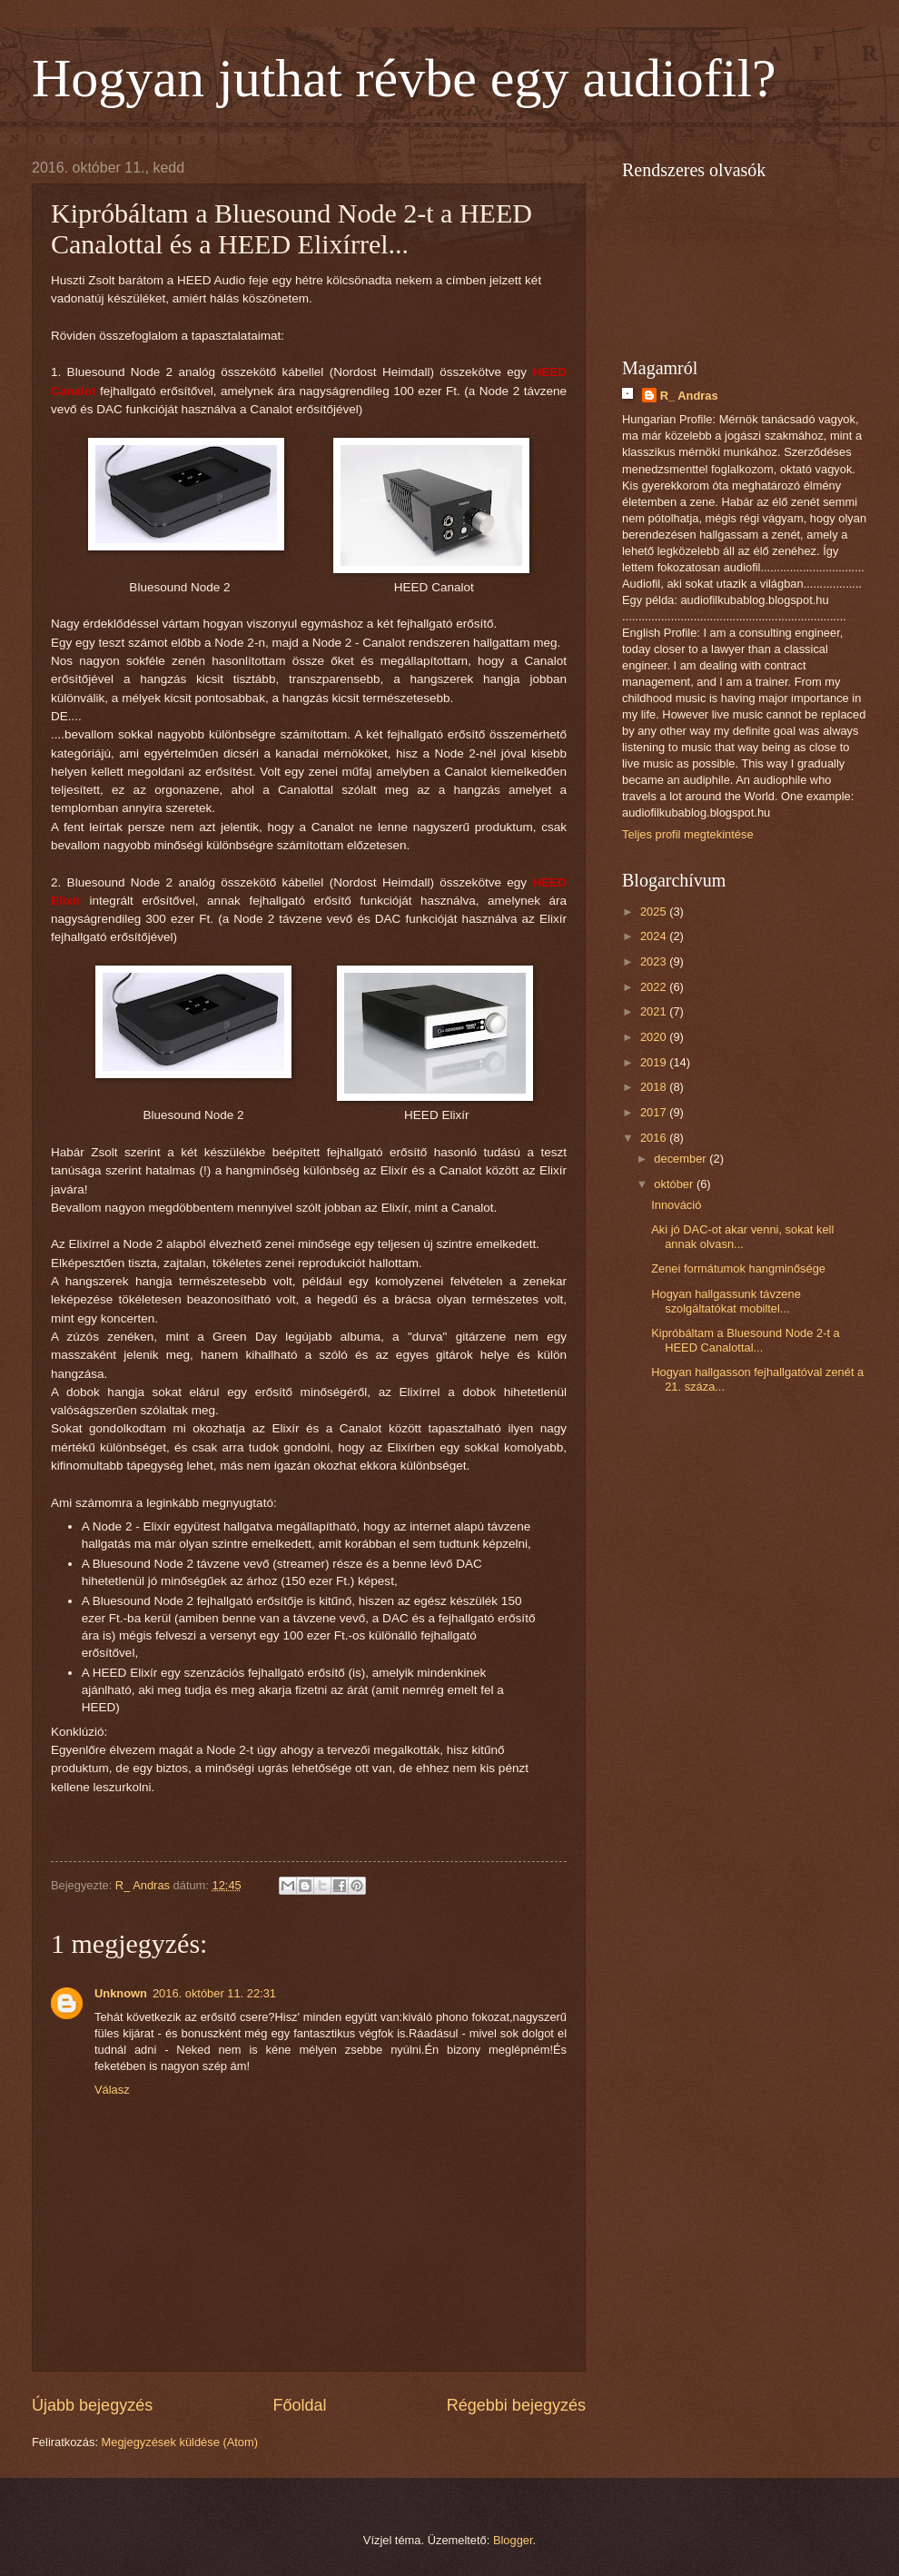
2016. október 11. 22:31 (214, 1993)
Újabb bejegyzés (92, 2405)
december (681, 1158)
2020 (654, 1037)
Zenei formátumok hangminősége (738, 1268)
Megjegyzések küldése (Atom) (180, 2442)
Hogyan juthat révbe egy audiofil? (404, 78)
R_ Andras (689, 395)
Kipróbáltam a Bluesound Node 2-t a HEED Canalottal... (745, 1339)
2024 (654, 936)
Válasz (112, 2089)
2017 (654, 1112)
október (675, 1184)
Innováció (676, 1205)
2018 (654, 1087)
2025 (654, 911)
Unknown (120, 1993)
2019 (654, 1062)
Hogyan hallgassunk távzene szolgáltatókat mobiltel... (726, 1300)
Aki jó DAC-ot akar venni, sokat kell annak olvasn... (742, 1236)
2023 (654, 961)
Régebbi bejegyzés (516, 2405)
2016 (654, 1137)
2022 (654, 987)
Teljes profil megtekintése (688, 834)
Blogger (513, 2540)
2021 (654, 1011)
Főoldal (299, 2405)
